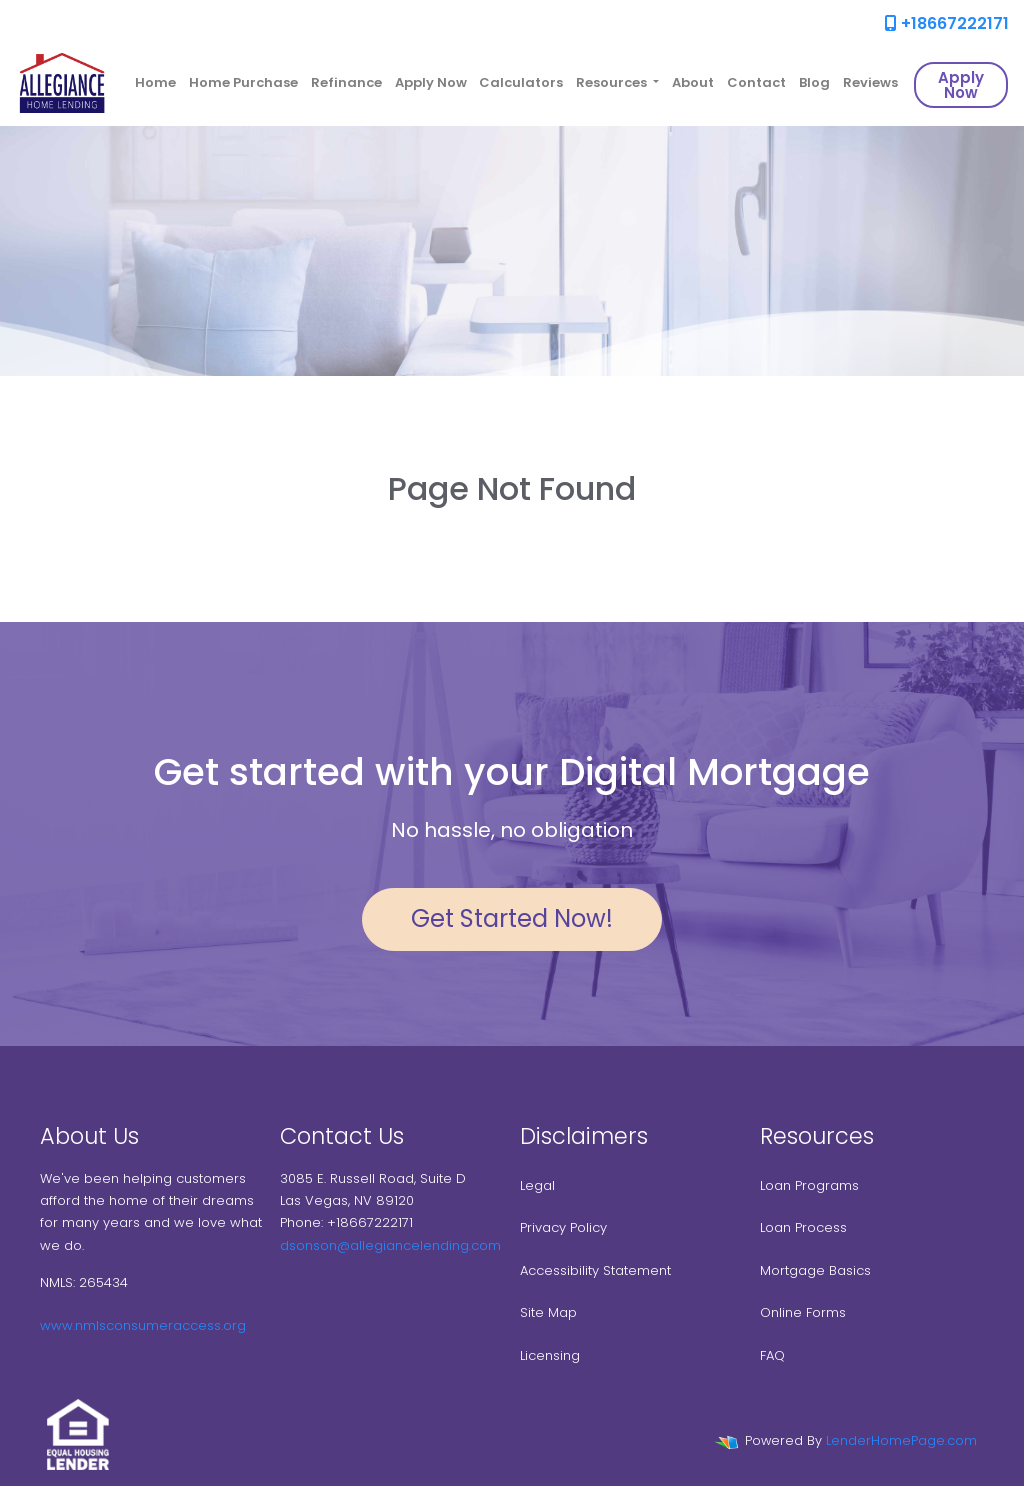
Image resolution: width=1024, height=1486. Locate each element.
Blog (814, 82)
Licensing (550, 1355)
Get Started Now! (512, 918)
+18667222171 (947, 23)
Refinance (346, 82)
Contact (756, 82)
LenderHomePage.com (901, 1440)
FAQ (772, 1355)
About (693, 82)
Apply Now (431, 82)
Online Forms (803, 1312)
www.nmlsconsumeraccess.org (143, 1325)
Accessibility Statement (595, 1270)
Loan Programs (809, 1185)
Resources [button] (613, 82)
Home (155, 82)
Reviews (870, 82)
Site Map (548, 1312)
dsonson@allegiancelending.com (390, 1245)
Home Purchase (243, 82)
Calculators (521, 82)
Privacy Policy (563, 1227)
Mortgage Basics (815, 1270)
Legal (537, 1185)
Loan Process (803, 1227)
